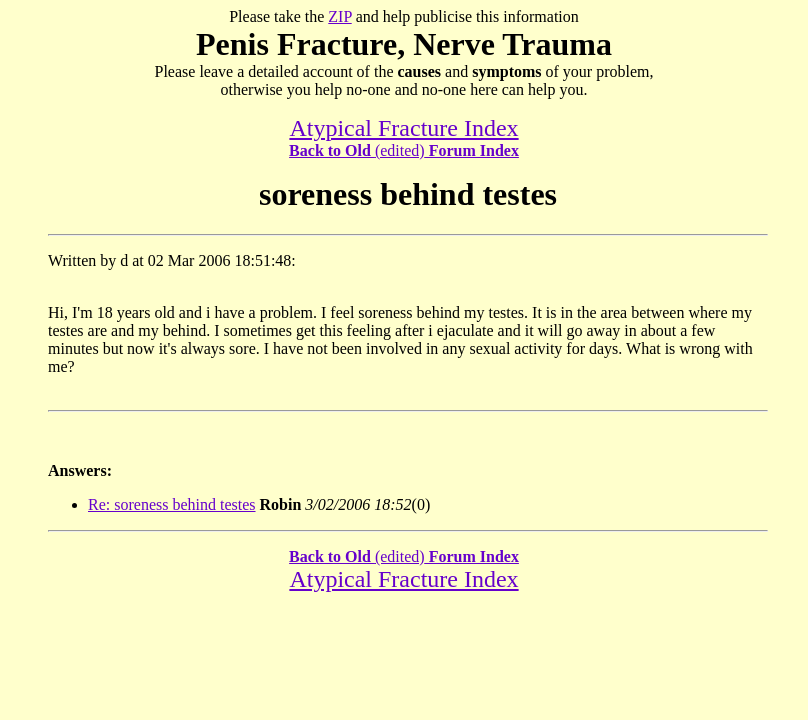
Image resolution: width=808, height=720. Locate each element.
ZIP (339, 16)
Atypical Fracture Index (403, 128)
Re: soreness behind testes (172, 504)
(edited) (404, 150)
